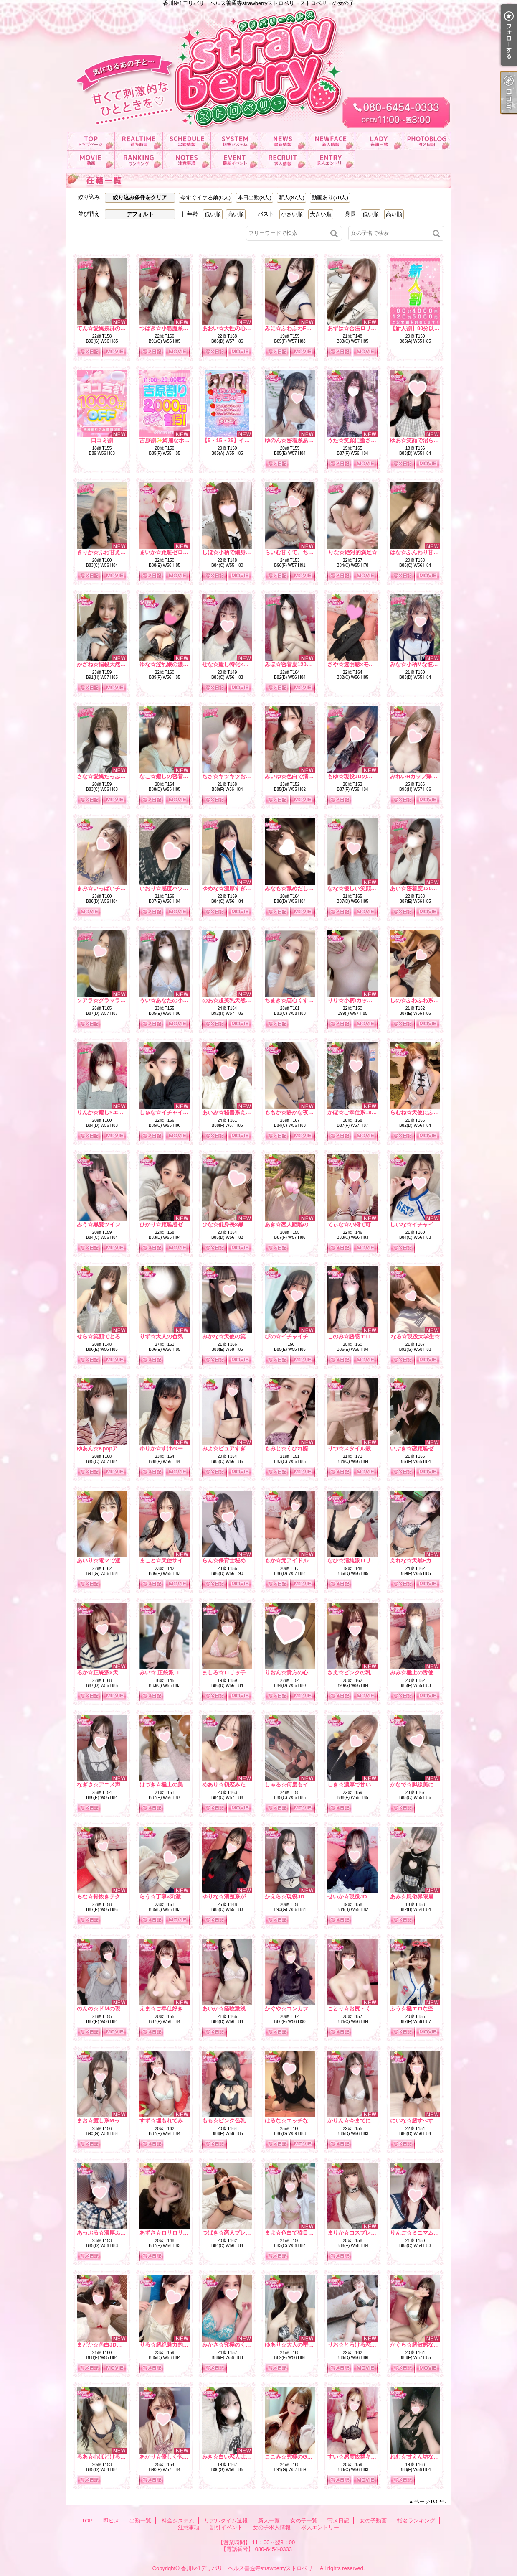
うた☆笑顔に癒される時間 (360, 440)
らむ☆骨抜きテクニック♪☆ (111, 1896)
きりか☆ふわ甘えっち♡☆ (109, 552)
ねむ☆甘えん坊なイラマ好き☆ (428, 2457)
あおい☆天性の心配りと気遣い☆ (243, 328)
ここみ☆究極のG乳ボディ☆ (299, 2457)
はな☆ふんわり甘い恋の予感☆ (428, 552)
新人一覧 (331, 141)
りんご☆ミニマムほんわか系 (425, 2232)
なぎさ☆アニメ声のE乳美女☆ (114, 1784)
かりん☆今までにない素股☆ (362, 2120)
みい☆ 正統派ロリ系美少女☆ (175, 1672)
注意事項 (187, 159)
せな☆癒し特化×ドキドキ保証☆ (241, 664)
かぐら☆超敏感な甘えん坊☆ (425, 2345)
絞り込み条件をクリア (140, 197)
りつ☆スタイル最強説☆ (357, 1448)
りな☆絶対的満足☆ (352, 552)
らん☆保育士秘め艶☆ (229, 1560)
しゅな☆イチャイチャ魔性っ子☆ (180, 1112)
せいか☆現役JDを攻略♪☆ (359, 1896)
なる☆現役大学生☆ (415, 1336)
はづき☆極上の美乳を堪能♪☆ (176, 1784)
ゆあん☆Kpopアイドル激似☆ (113, 1448)
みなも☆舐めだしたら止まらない (305, 888)
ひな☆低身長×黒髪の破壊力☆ (239, 1224)
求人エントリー (331, 159)
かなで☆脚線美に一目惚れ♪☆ (427, 1784)
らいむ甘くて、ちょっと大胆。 (303, 552)
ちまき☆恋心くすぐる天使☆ (300, 1000)
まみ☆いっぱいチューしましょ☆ (117, 888)
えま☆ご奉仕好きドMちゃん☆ (177, 2008)
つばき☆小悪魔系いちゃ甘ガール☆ (182, 328)
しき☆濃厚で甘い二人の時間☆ (365, 1784)
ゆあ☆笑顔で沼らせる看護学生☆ (430, 440)
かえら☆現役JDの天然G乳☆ (300, 1896)
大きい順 (321, 214)
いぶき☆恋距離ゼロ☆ (417, 1448)
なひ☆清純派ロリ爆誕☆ (357, 1560)
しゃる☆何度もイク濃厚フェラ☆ (305, 1784)
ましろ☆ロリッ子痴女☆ (232, 1672)
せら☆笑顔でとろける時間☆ (112, 1336)
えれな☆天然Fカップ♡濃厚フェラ (432, 1560)
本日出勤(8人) (254, 197)
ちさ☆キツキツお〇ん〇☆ (234, 776)
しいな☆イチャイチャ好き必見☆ (430, 1224)
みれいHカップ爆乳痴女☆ (422, 776)
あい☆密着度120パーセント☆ (427, 888)
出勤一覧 (187, 141)
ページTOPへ (430, 2501)
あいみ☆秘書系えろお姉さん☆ (240, 1112)
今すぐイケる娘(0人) (205, 197)
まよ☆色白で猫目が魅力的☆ (300, 2232)
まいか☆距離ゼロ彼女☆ (169, 552)
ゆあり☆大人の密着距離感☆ (300, 2345)
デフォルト (140, 214)
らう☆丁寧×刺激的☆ (165, 1896)
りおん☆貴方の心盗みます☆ (300, 1672)
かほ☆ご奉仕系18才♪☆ (356, 1112)
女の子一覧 (379, 141)
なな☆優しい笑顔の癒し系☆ (362, 888)
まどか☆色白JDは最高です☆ (113, 2345)
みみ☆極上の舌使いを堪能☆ (425, 1672)
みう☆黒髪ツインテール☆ (109, 1224)
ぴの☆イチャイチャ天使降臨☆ (303, 1336)
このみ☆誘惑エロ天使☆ (357, 1336)
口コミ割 (102, 440)
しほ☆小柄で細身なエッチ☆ (237, 552)
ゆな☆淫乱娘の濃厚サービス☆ (177, 664)
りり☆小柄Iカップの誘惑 (358, 1000)
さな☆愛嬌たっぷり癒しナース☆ (117, 776)
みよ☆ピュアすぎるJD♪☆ (234, 1448)
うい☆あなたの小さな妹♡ (172, 1000)
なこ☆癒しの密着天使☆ (169, 776)
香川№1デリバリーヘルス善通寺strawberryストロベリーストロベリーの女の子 (258, 66)
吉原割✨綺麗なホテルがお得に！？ (183, 440)
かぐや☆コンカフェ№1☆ (296, 2008)
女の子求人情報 (283, 159)
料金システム (235, 141)
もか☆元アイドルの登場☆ (297, 1560)
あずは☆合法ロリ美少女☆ (360, 328)
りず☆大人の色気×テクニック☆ (179, 1336)
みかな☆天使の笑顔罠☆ (232, 1336)
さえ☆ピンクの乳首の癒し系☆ (365, 1672)
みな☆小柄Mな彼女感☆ (419, 664)
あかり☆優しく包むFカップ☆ (176, 2457)
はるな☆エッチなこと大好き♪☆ (304, 2120)
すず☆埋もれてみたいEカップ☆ (179, 2120)
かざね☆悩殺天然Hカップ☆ (111, 664)
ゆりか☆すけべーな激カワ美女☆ (180, 1448)
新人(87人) (291, 197)
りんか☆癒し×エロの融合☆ (111, 1112)
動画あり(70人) (330, 197)
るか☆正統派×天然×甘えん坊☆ (115, 1672)
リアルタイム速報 (283, 141)
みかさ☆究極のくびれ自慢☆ (237, 2345)
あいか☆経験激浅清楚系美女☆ (240, 2008)
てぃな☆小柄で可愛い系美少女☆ (368, 1224)
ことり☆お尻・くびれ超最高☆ (365, 2008)
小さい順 (292, 214)
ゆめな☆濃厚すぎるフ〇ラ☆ (237, 888)
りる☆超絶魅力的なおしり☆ (174, 2345)
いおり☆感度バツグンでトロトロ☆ (182, 888)
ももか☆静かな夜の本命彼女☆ (303, 1112)
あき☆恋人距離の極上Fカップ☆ (304, 1224)
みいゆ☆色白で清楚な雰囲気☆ (303, 776)
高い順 (236, 214)
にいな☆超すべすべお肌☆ (422, 2120)
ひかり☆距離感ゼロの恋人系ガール (182, 1224)
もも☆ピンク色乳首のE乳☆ (236, 2120)
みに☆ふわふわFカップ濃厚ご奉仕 (307, 328)
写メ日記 (427, 141)
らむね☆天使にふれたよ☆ (422, 1112)
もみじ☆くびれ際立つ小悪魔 (300, 1448)
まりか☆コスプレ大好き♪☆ (361, 2232)
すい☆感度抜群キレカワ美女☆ (365, 2457)
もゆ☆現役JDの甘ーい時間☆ (363, 776)
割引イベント (235, 159)
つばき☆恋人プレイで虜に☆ (237, 2232)
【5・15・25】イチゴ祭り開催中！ (245, 440)
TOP (91, 141)
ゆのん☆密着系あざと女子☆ (300, 440)
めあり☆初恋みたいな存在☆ (237, 1784)
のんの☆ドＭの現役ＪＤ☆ (109, 2008)
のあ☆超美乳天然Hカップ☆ (236, 1000)
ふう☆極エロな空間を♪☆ (421, 2008)
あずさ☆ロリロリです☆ (169, 2232)
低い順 (213, 214)
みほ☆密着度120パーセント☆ (302, 664)
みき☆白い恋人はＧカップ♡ (237, 2457)
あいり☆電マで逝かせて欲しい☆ (117, 1560)
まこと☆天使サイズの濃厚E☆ (176, 1560)
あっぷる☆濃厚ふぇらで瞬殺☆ (115, 2232)
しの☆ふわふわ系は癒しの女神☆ (430, 1000)
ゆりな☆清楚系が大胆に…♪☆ (239, 1896)
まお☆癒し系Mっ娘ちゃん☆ (112, 2120)
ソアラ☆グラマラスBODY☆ (112, 1000)
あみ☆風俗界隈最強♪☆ (418, 1896)
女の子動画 (91, 159)
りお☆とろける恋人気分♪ (358, 2345)
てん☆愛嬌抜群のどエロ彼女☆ (115, 328)
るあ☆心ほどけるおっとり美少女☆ (120, 2457)
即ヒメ (139, 141)
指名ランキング (139, 159)
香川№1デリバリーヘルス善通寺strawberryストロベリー (249, 2568)
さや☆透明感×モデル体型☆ (361, 664)
